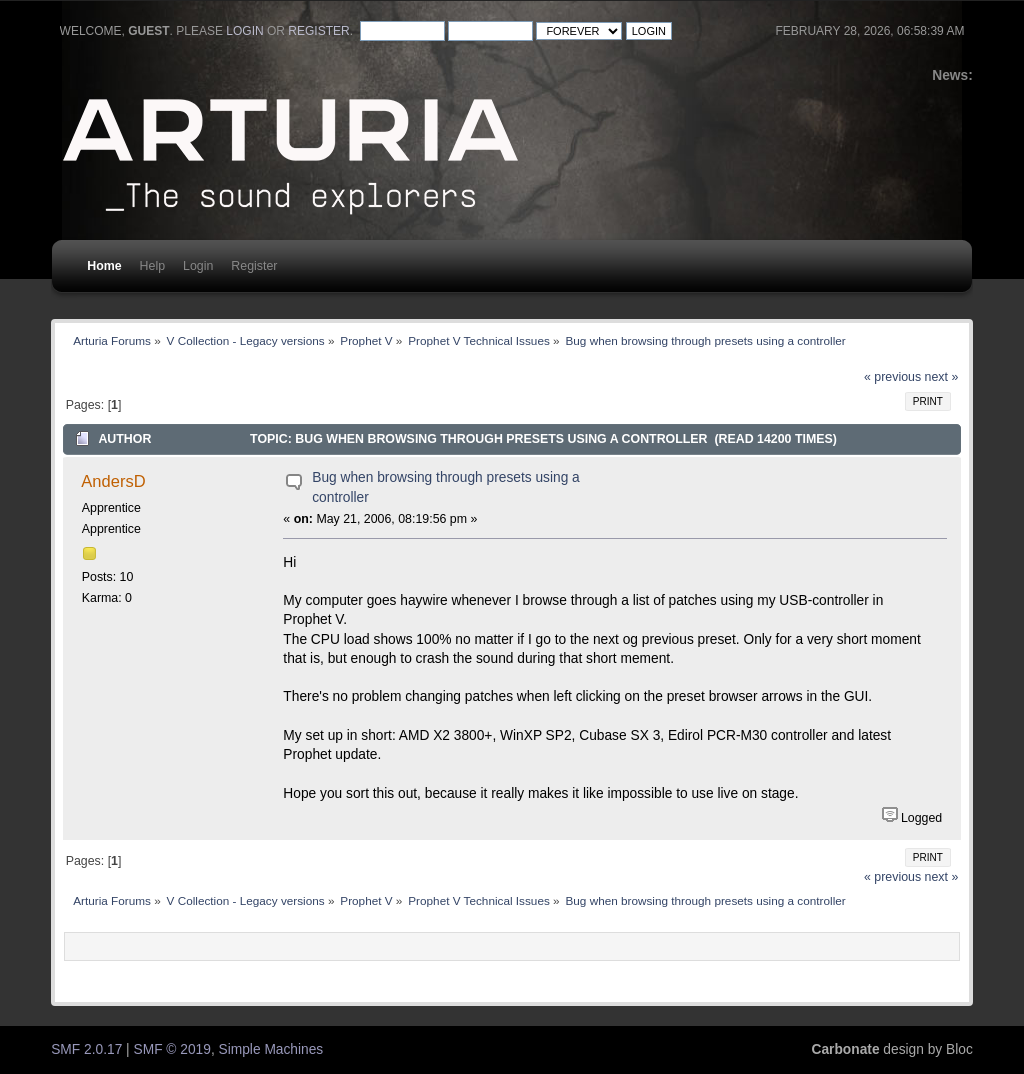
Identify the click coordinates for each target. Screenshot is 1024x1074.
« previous (892, 377)
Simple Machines (271, 1049)
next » (942, 377)
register (318, 31)
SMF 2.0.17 (86, 1049)
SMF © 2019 (172, 1049)
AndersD (113, 481)
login (244, 31)
